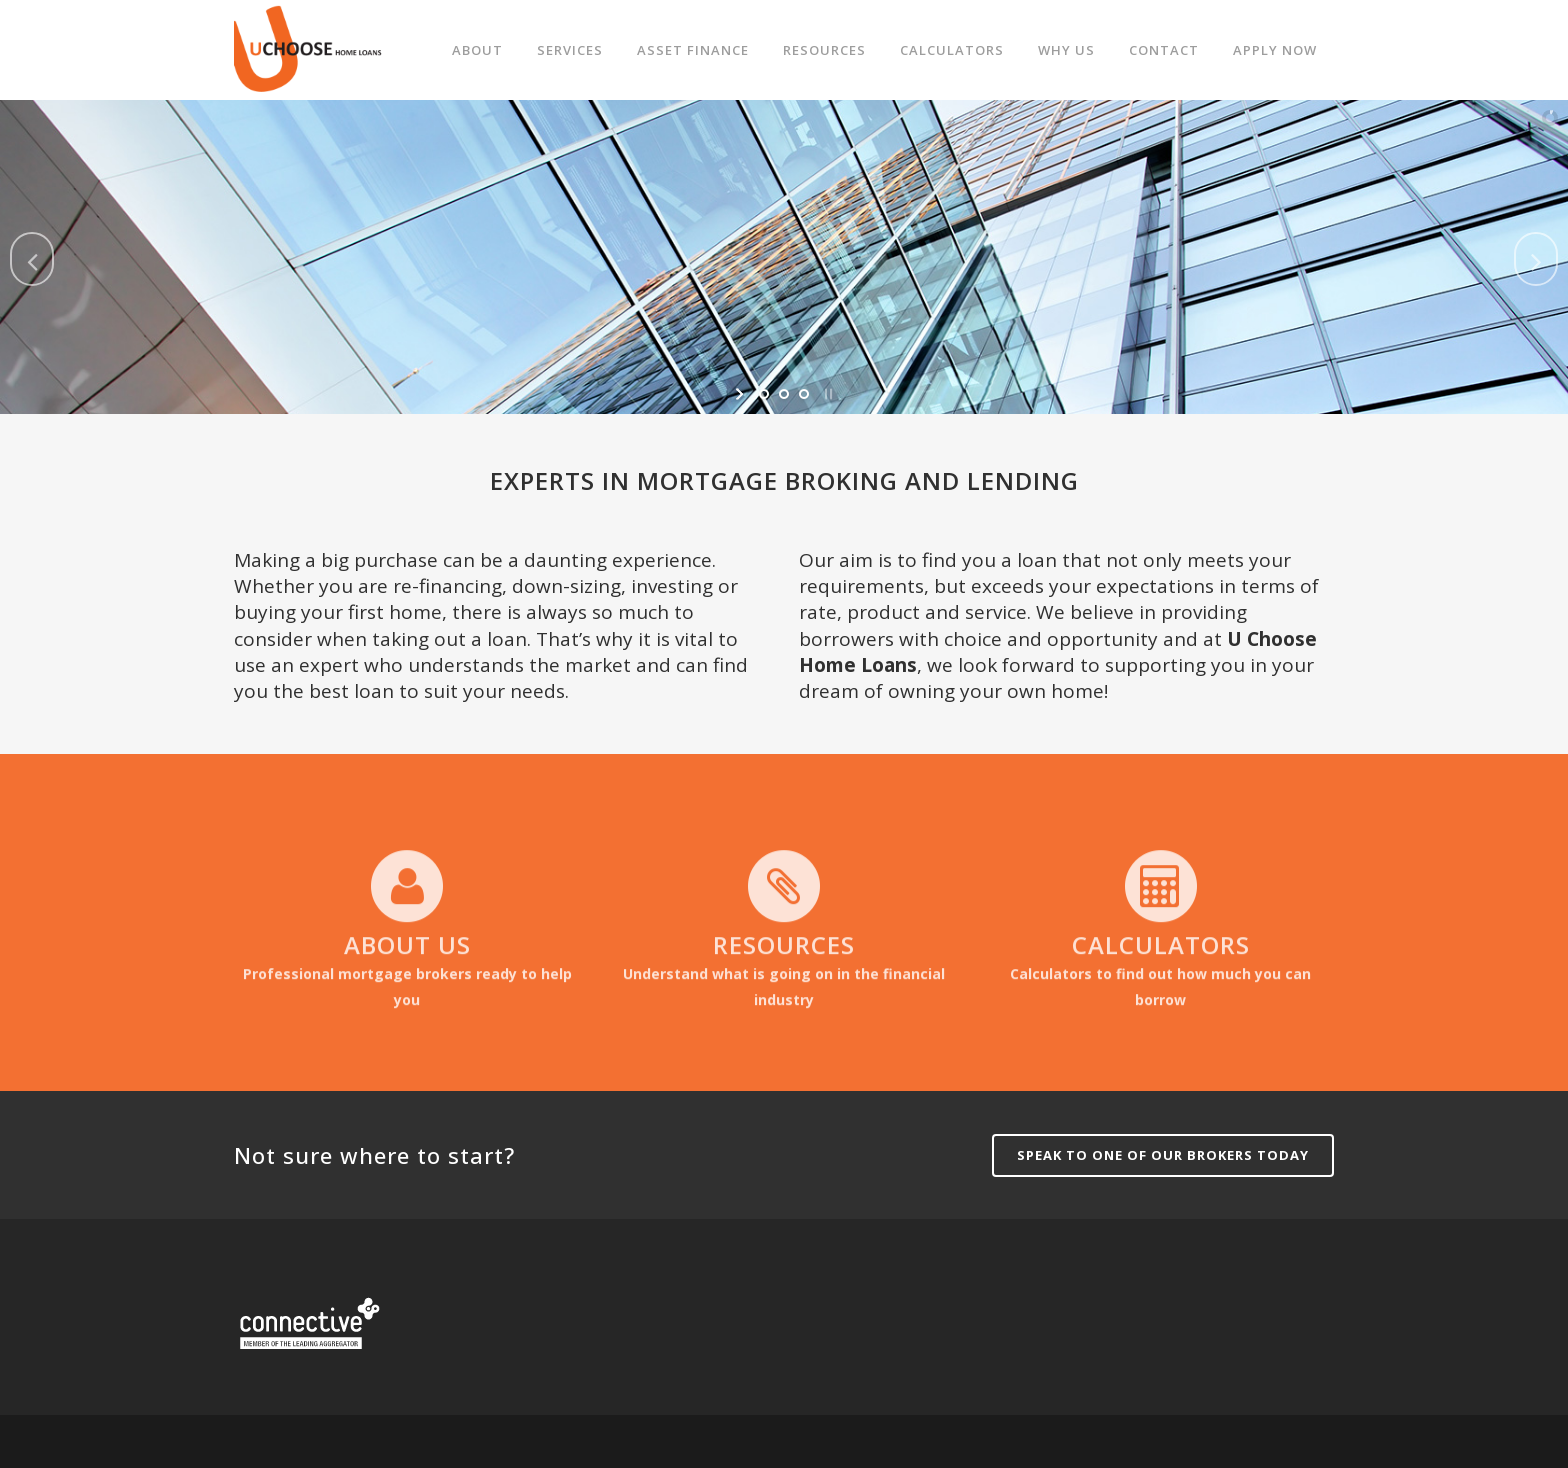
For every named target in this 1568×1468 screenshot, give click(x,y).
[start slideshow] (741, 394)
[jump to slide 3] (804, 394)
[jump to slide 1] (764, 394)
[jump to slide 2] (784, 394)
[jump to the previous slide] (32, 259)
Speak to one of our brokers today (1163, 1155)
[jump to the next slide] (1536, 259)
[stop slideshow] (826, 394)
